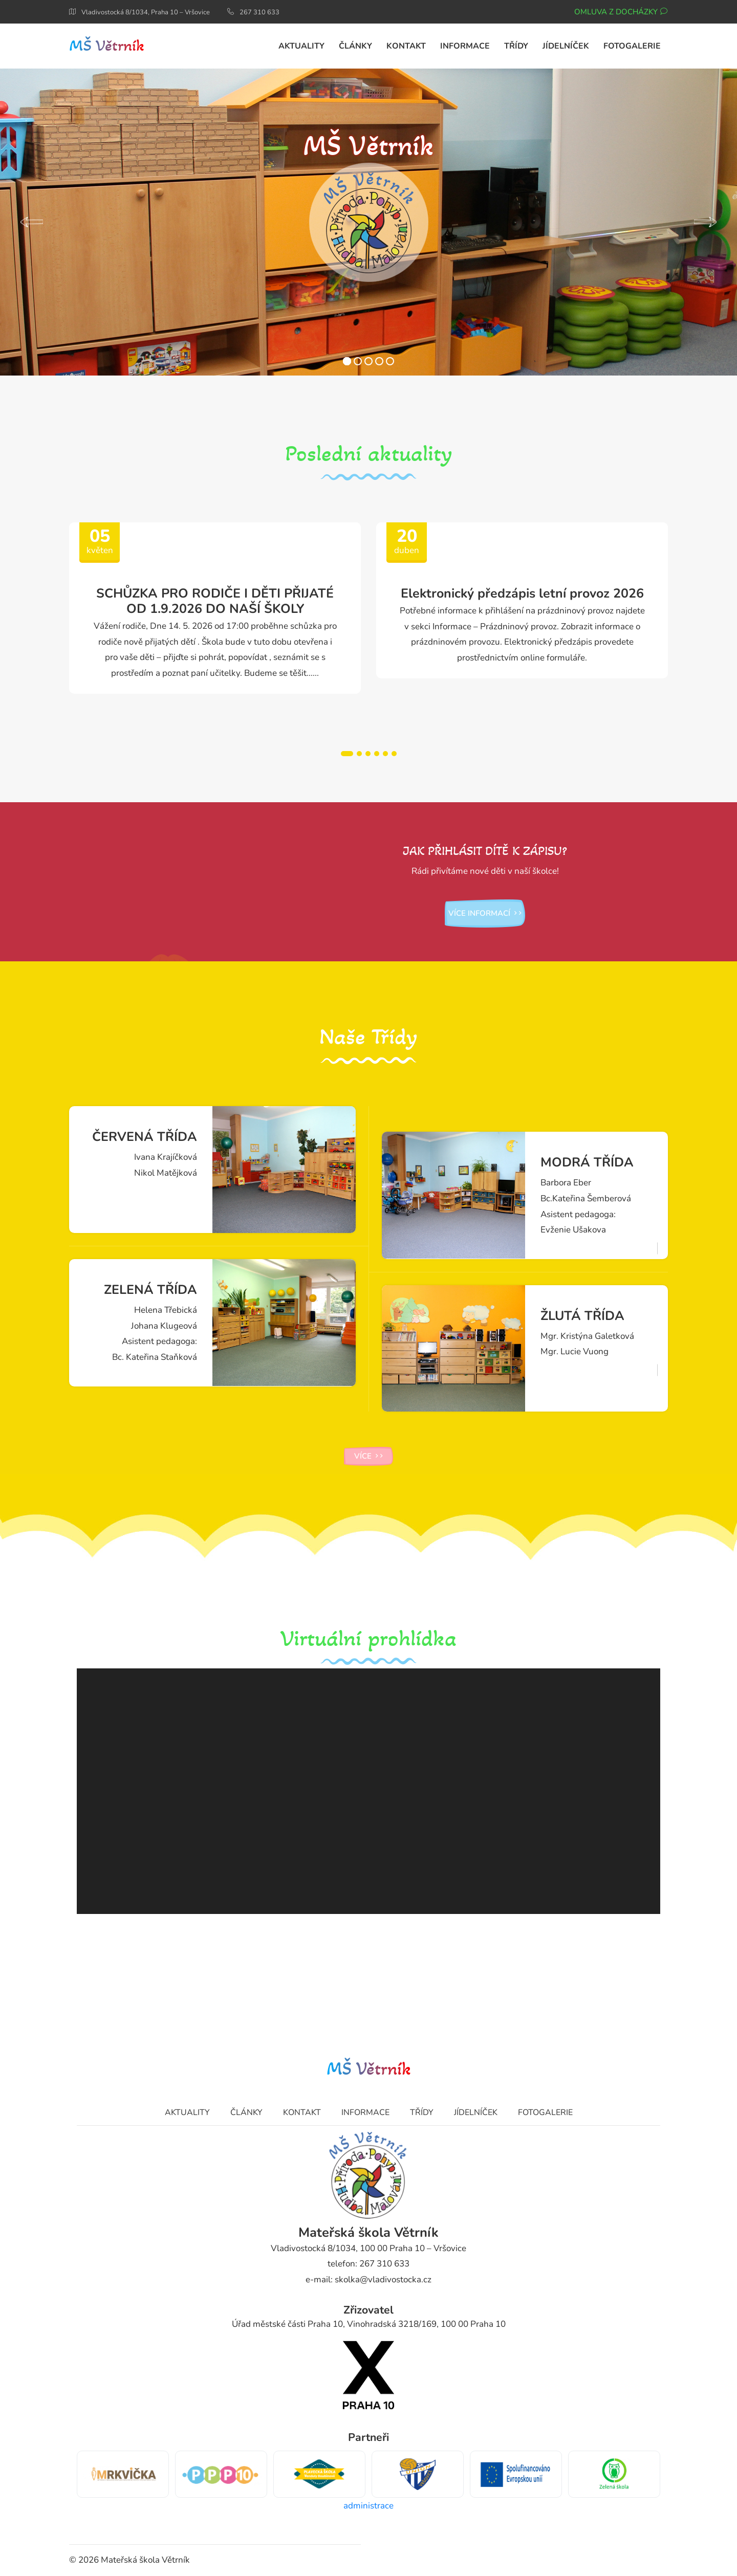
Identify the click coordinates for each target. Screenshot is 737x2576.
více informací (485, 913)
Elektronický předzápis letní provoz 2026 (522, 593)
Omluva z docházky (621, 12)
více (368, 1456)
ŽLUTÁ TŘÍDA (582, 1316)
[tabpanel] (214, 608)
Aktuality (187, 2112)
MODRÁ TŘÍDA (587, 1162)
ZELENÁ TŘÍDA (150, 1289)
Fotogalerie (545, 2112)
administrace (368, 2506)
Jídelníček (475, 2112)
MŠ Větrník (106, 45)
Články (246, 2112)
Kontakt (302, 2112)
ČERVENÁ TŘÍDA (144, 1136)
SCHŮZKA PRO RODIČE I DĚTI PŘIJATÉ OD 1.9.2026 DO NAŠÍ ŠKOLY (215, 601)
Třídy (421, 2112)
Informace (365, 2112)
